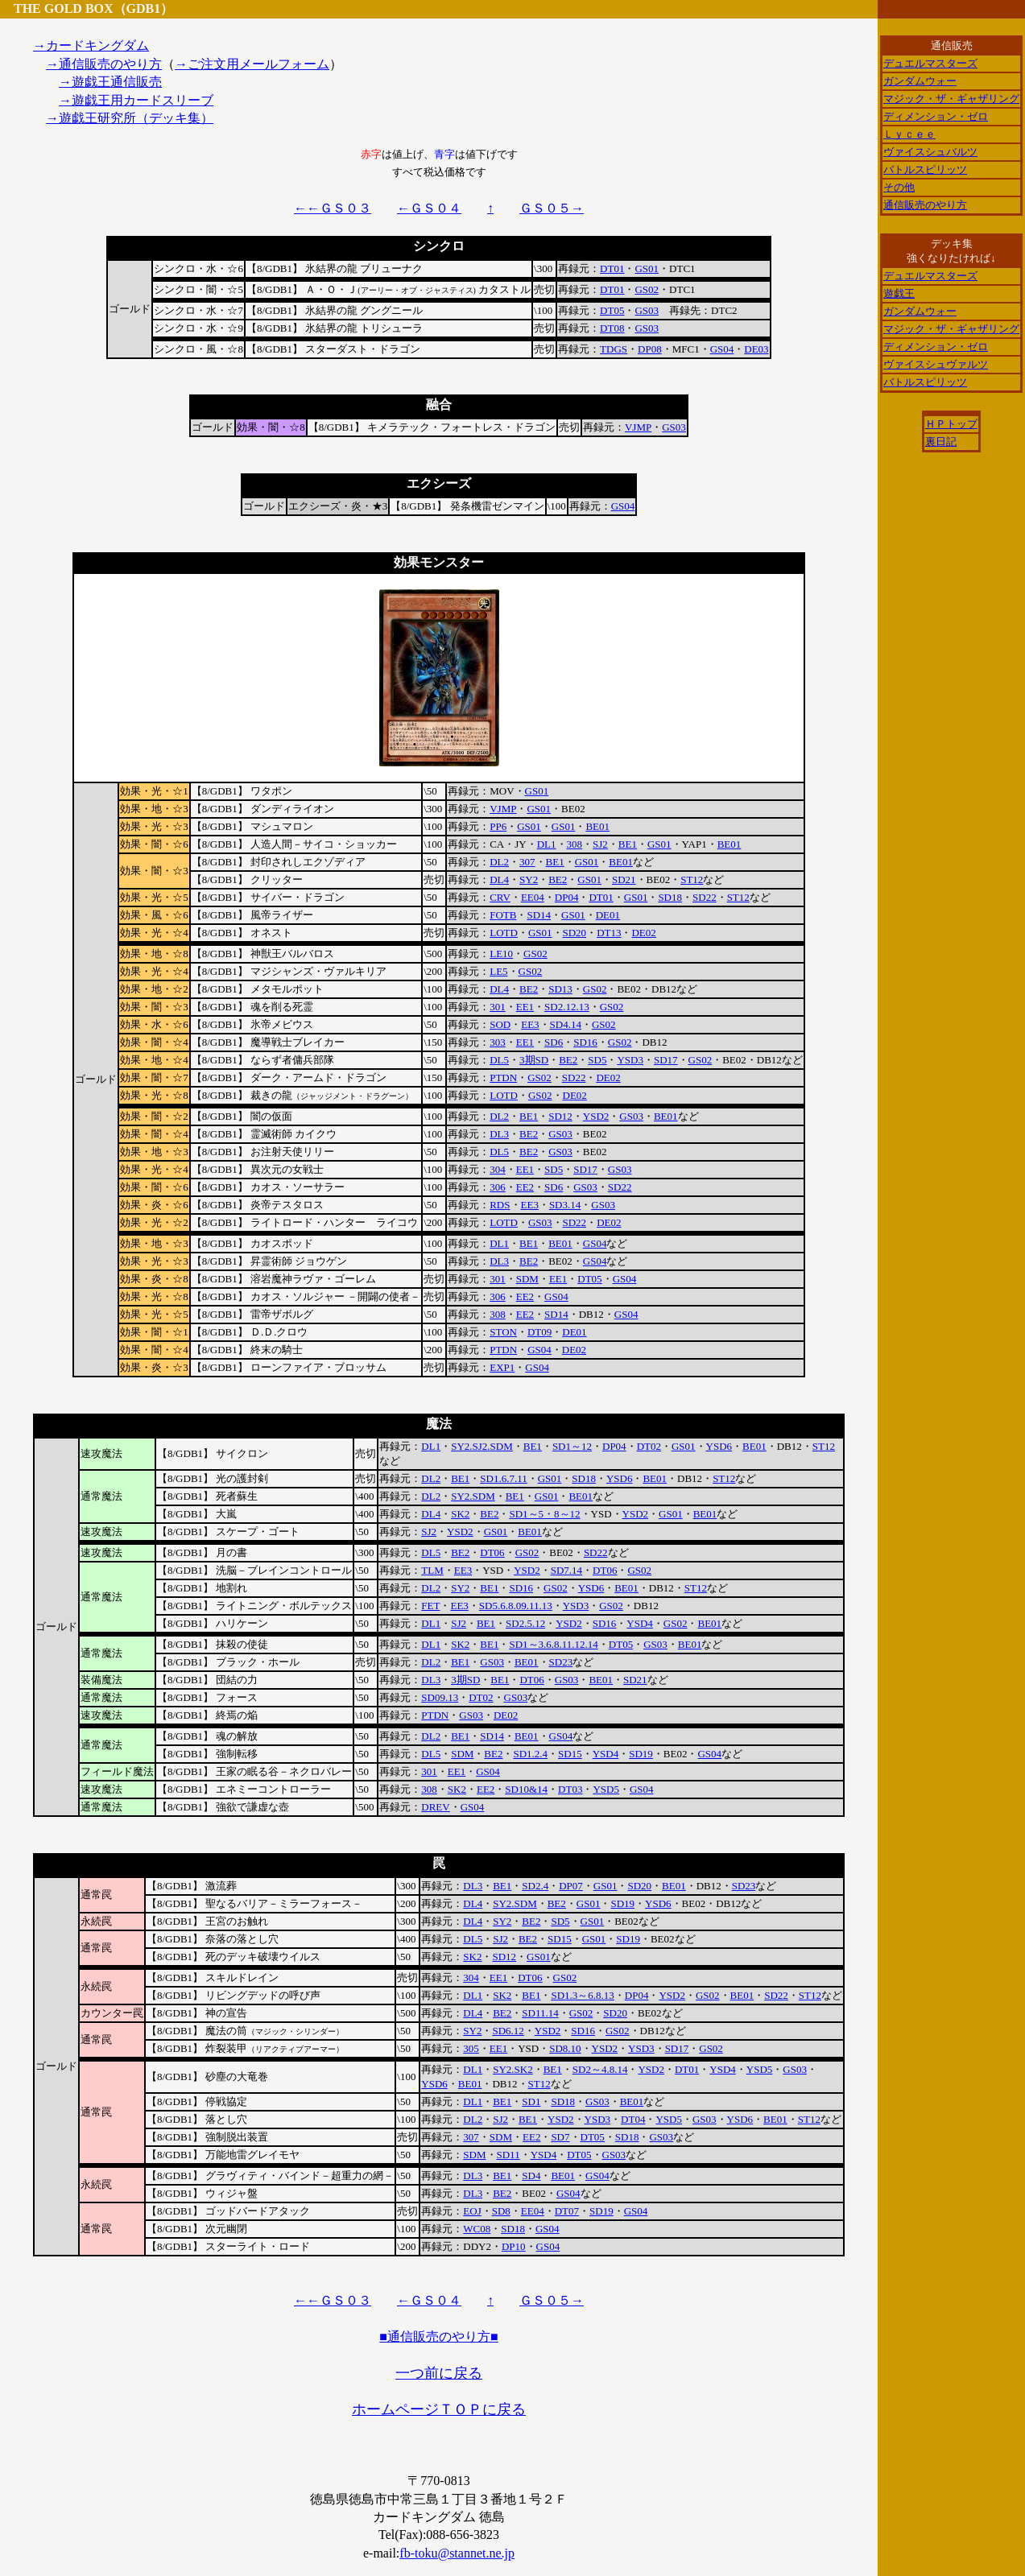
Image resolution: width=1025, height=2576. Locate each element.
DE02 (643, 933)
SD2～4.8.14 (600, 2069)
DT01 (612, 268)
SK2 (460, 1514)
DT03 (570, 1789)
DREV (435, 1807)
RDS (500, 1205)
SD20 (575, 933)
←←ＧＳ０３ (332, 208)
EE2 (525, 1187)
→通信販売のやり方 (104, 64)
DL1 (546, 844)
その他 (899, 187)
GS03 (646, 310)
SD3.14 (565, 1205)
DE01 (608, 915)
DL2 (499, 862)
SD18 (670, 897)
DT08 (612, 328)
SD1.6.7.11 (503, 1478)
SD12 (560, 1116)
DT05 (612, 310)
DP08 (650, 349)
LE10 (501, 953)
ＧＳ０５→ (551, 208)
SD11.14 (540, 2013)
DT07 (567, 2211)
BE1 (627, 844)
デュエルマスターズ (930, 63)
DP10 (514, 2246)
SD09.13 (439, 1697)
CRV (500, 897)
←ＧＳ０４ (429, 208)
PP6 (498, 826)
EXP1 (502, 1367)
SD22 (704, 897)
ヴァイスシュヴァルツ (935, 364)
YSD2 (596, 1116)
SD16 (585, 1042)
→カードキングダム (91, 45)
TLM (432, 1570)
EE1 (525, 1007)
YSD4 (639, 1623)
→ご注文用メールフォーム (252, 64)
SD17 (666, 1060)
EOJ (472, 2211)
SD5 (597, 1060)
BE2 (557, 879)
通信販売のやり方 (925, 205)
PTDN (503, 1077)
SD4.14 (565, 1024)
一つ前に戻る (438, 2373)
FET (430, 1606)
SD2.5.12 (525, 1623)
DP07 (571, 1886)
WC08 (476, 2229)
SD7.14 (566, 1570)
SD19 (641, 1754)
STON (503, 1332)
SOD (500, 1024)
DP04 (567, 897)
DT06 (492, 1552)
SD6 (553, 1042)
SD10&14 (526, 1789)
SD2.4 (535, 1886)
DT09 (539, 1332)
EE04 (532, 897)
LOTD (504, 933)
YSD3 (630, 1060)
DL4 (499, 879)
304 (498, 1169)
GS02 (646, 289)
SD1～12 (572, 1446)
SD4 (531, 2175)
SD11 (508, 2155)
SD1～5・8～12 (544, 1514)
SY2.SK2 (513, 2069)
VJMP (638, 427)
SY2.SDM (473, 1496)
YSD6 (719, 1446)
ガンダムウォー (920, 81)
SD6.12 (507, 2031)
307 (527, 862)
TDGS (613, 349)
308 (575, 844)
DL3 (499, 1134)
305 (471, 2048)
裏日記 (941, 442)
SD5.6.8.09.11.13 (515, 1606)
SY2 (528, 879)
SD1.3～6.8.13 (582, 1995)
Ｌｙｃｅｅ (909, 134)
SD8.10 (565, 2048)
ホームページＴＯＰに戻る (439, 2409)
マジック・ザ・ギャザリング (951, 99)
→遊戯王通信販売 (110, 82)
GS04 (722, 349)
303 (498, 1042)
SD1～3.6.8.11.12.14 (553, 1644)
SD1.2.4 (530, 1754)
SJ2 (600, 844)
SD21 (624, 879)
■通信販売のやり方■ (438, 2336)
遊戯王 (899, 293)
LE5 (498, 971)
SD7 (560, 2137)
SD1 (531, 2101)
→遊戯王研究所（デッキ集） (129, 118)
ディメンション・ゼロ (935, 116)
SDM (527, 1279)
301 (498, 1007)
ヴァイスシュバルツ (930, 152)
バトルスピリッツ (925, 169)
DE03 (756, 349)
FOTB (503, 915)
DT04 (633, 2119)
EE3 (530, 1024)
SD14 (539, 915)
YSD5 (606, 1789)
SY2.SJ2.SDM (482, 1446)
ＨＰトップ (951, 424)
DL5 (499, 1060)
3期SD (533, 1060)
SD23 (561, 1662)
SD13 (560, 989)
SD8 (501, 2211)
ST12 (691, 879)
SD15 (570, 1754)
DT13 (609, 933)
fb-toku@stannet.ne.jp (457, 2553)
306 (498, 1187)
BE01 (597, 826)
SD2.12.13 (566, 1007)
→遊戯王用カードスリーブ (136, 100)
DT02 (649, 1446)
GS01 (646, 268)
